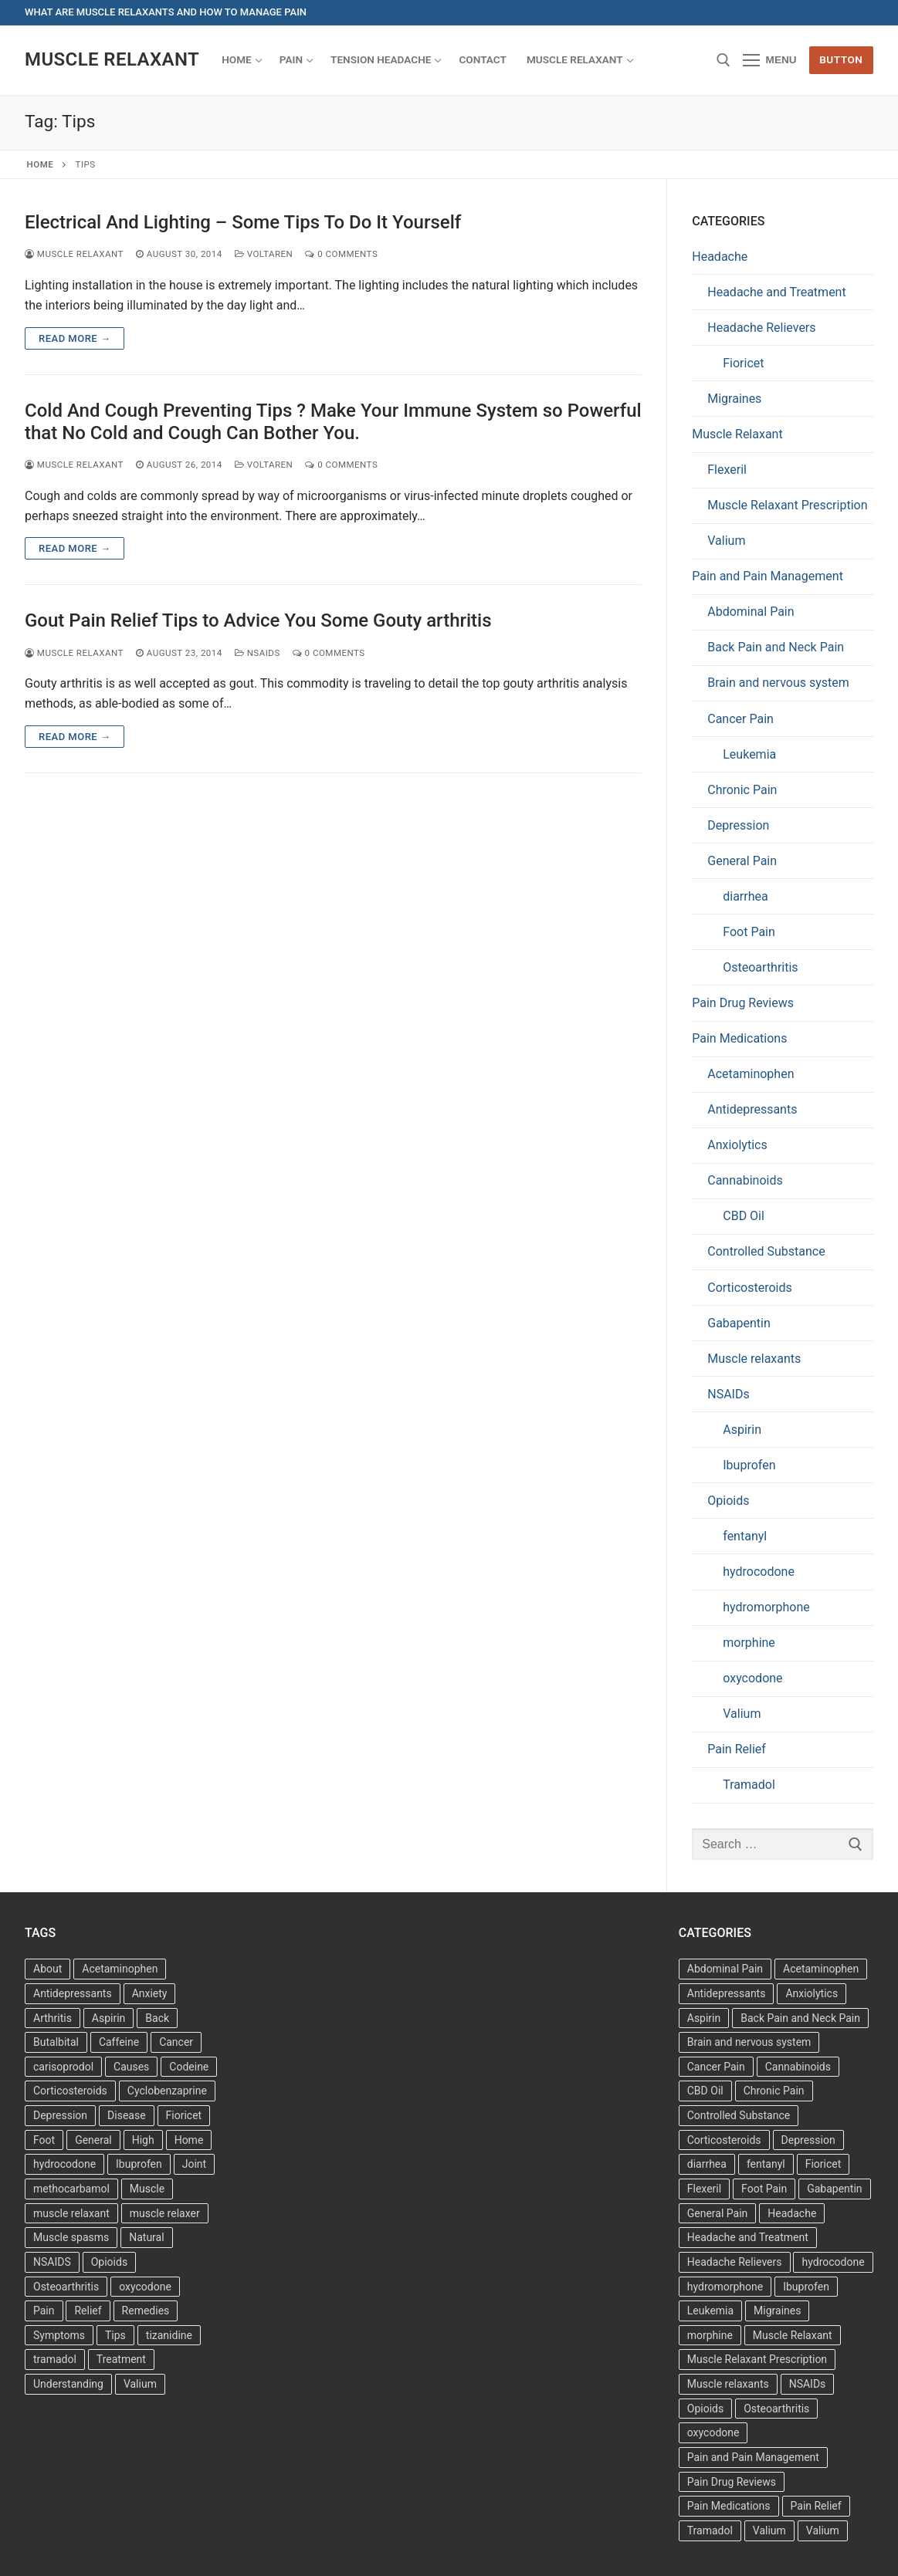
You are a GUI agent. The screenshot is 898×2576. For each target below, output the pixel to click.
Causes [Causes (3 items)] (131, 2066)
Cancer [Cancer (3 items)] (176, 2042)
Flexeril (727, 469)
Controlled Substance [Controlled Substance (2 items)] (738, 2115)
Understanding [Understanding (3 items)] (68, 2384)
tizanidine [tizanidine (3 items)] (169, 2335)
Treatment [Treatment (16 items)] (121, 2359)
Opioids (728, 1500)
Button (840, 59)
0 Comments (341, 253)
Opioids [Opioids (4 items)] (109, 2262)
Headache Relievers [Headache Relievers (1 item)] (734, 2262)
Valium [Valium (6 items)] (769, 2530)
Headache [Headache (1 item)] (792, 2213)
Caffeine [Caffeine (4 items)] (119, 2042)
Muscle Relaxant (112, 59)
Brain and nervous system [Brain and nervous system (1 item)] (749, 2042)
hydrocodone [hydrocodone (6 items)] (832, 2262)
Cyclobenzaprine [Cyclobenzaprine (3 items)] (167, 2090)
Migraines (734, 398)
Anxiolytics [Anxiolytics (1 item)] (811, 1993)
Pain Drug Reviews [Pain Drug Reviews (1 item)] (731, 2482)
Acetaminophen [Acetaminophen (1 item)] (821, 1968)
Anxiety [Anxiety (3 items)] (150, 1993)
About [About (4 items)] (47, 1968)
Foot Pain (749, 932)
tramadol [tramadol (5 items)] (54, 2359)
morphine (749, 1642)
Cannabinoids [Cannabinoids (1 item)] (798, 2066)
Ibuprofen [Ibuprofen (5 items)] (806, 2286)
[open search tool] (723, 60)
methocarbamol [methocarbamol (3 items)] (71, 2188)
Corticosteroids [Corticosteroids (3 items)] (70, 2090)
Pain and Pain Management (767, 576)
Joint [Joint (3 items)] (194, 2164)
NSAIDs (257, 652)
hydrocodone (759, 1571)
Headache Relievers (761, 327)
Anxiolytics (737, 1145)
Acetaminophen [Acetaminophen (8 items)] (120, 1968)
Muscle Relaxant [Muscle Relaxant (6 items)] (792, 2335)
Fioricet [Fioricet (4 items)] (184, 2115)
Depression (738, 825)
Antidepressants (752, 1109)
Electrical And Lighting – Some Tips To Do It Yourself (243, 222)
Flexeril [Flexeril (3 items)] (704, 2188)
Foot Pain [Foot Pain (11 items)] (764, 2188)
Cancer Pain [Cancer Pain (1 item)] (716, 2066)
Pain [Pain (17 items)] (44, 2310)
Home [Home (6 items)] (189, 2140)
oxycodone (752, 1678)
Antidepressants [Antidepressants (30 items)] (726, 1993)
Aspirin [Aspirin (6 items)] (109, 2018)
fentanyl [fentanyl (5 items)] (766, 2164)
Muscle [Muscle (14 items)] (147, 2188)
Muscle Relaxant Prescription (787, 505)
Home (40, 164)
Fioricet (743, 363)
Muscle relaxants (754, 1358)
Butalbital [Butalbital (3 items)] (56, 2042)
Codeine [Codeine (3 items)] (188, 2066)
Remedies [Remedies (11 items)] (146, 2310)
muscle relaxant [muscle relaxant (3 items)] (71, 2213)
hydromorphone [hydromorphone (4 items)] (725, 2286)
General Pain (742, 861)
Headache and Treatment (776, 292)
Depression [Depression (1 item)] (808, 2140)
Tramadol (749, 1784)
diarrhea (745, 896)
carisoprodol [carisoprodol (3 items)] (63, 2066)
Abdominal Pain (750, 611)
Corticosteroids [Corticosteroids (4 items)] (724, 2140)
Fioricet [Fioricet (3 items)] (823, 2164)
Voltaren (264, 253)
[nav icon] (770, 60)
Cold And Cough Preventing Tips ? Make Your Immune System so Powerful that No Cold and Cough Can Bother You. (333, 422)
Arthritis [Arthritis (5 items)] (52, 2018)
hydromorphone (766, 1607)
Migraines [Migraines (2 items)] (777, 2310)
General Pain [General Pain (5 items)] (717, 2213)
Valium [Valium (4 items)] (140, 2384)
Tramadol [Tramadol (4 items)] (710, 2530)
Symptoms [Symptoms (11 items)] (59, 2335)
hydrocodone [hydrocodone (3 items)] (64, 2164)
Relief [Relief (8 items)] (87, 2310)
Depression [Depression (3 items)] (60, 2115)
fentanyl (745, 1536)
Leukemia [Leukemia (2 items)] (710, 2310)
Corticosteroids (749, 1287)
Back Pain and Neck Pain (775, 647)
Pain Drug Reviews (743, 1003)
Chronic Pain (742, 790)
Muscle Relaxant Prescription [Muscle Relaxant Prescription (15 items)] (757, 2359)
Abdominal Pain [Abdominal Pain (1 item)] (725, 1968)
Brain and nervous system (778, 682)
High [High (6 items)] (143, 2140)
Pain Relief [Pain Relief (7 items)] (816, 2506)
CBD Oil (743, 1216)
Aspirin (742, 1429)
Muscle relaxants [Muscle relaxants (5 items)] (728, 2384)
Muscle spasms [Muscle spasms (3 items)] (71, 2237)
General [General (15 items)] (93, 2140)
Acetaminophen (750, 1074)
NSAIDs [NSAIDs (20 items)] (807, 2384)
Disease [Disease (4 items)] (126, 2115)
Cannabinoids (745, 1180)
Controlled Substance (766, 1251)
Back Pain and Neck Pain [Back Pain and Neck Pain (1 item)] (800, 2018)
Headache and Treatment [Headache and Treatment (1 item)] (747, 2237)
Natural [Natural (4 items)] (146, 2237)
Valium (726, 540)
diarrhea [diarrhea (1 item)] (707, 2164)
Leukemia (749, 754)
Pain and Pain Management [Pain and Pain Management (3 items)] (753, 2457)
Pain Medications (739, 1038)
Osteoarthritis (760, 967)
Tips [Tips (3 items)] (115, 2335)
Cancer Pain (740, 719)
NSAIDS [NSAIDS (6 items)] (52, 2262)
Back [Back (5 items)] (157, 2018)
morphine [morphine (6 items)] (710, 2335)
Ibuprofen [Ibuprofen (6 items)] (139, 2164)
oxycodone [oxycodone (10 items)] (713, 2432)
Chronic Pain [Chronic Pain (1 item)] (774, 2090)
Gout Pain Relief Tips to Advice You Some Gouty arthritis (258, 620)
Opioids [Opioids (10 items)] (705, 2408)
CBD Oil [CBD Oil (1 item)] (705, 2090)
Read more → (74, 338)
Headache (719, 256)
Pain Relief (736, 1749)
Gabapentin (739, 1323)
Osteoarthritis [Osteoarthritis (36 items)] (66, 2286)
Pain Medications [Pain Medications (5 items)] (729, 2506)
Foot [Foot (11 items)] (44, 2140)
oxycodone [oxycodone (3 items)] (145, 2286)
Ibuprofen (749, 1465)
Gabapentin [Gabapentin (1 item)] (834, 2188)
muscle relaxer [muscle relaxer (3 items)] (165, 2213)
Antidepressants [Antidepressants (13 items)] (72, 1993)
